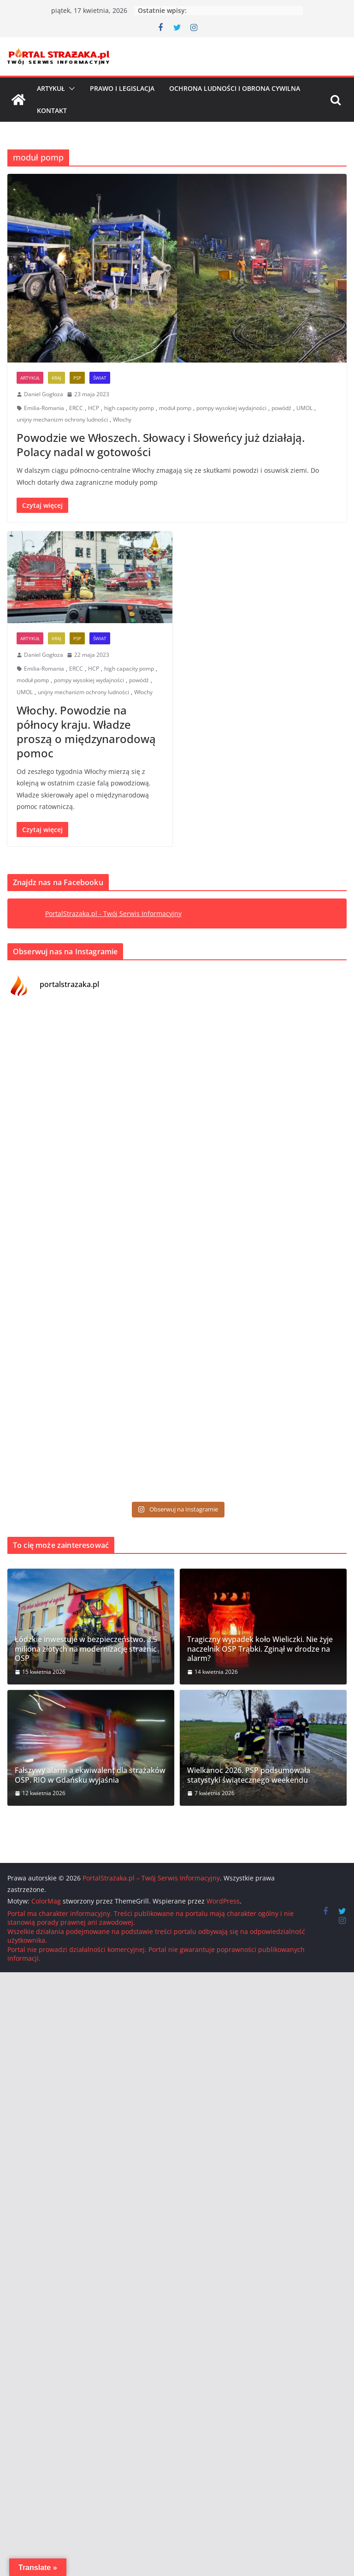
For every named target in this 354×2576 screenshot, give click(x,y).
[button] (70, 88)
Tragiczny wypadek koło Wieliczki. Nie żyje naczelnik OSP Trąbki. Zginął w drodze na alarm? (260, 1649)
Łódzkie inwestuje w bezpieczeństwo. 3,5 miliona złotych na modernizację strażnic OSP (86, 1649)
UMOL (304, 408)
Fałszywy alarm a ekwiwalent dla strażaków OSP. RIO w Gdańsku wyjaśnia (90, 1775)
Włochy (122, 419)
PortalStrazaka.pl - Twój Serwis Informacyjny (113, 913)
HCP (93, 408)
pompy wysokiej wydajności (231, 408)
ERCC (76, 408)
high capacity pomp (129, 408)
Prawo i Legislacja (122, 88)
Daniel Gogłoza (43, 394)
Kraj (56, 378)
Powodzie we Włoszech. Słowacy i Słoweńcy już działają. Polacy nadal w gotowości (161, 444)
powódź (281, 408)
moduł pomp (175, 408)
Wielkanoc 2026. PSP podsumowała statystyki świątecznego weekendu (248, 1775)
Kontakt (52, 110)
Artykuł (51, 88)
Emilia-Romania (44, 408)
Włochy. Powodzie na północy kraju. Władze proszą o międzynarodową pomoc (86, 731)
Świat (99, 378)
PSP (77, 378)
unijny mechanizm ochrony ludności (62, 419)
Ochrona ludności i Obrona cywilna (234, 88)
